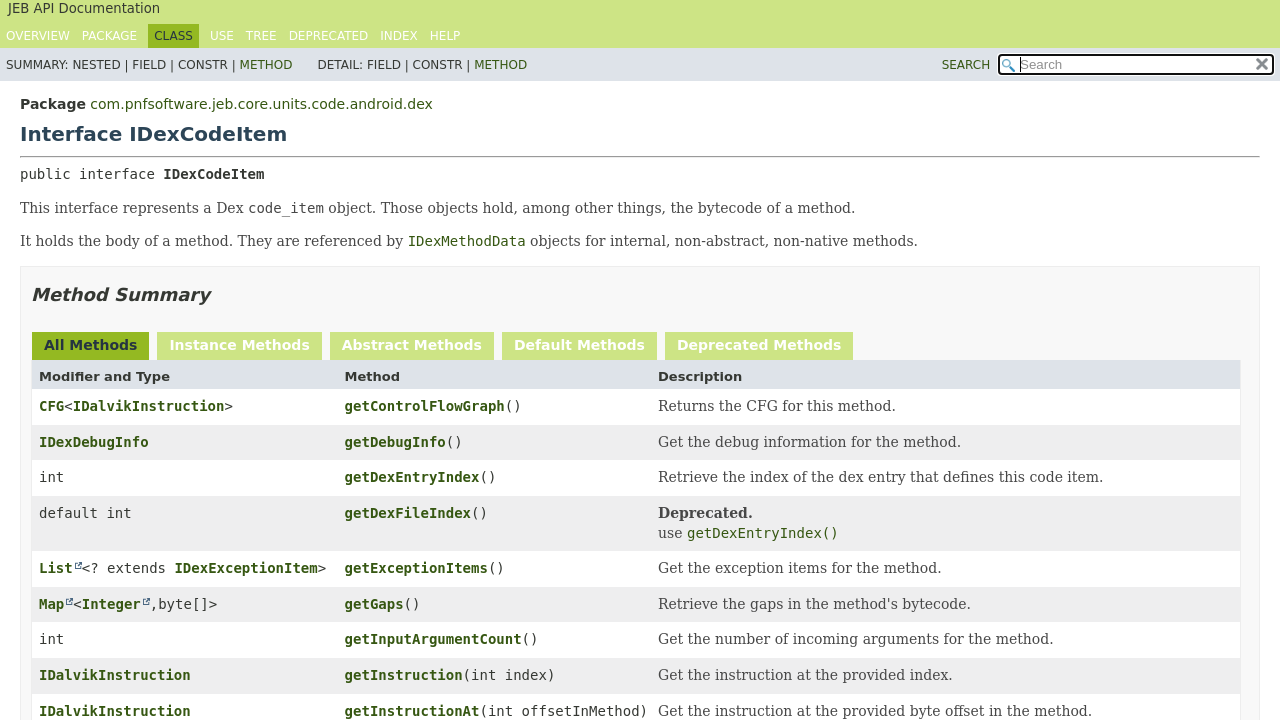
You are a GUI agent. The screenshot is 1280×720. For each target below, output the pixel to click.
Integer (111, 604)
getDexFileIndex (408, 513)
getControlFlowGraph (425, 406)
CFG (51, 406)
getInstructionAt (412, 711)
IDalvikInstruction (149, 406)
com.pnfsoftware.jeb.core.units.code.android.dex (261, 104)
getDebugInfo (395, 442)
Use (222, 36)
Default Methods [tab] (579, 345)
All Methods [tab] (90, 345)
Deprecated (329, 36)
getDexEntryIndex (412, 477)
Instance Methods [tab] (239, 345)
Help (445, 36)
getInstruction (404, 675)
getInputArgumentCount (433, 639)
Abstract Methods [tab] (412, 345)
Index (399, 36)
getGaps (374, 604)
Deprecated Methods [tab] (759, 345)
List (56, 568)
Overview (38, 36)
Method (266, 65)
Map (51, 604)
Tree (261, 36)
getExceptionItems (416, 568)
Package (109, 36)
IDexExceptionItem (245, 568)
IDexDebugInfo (94, 442)
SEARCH (966, 65)
